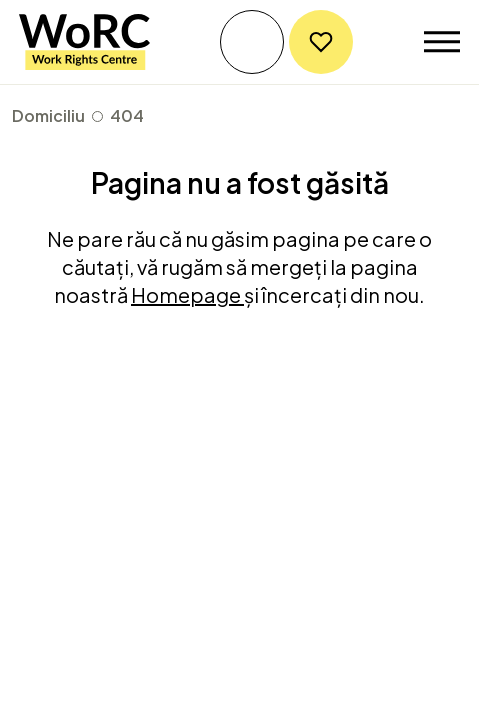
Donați (321, 42)
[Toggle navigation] (442, 42)
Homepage (187, 294)
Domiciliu (48, 115)
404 (127, 115)
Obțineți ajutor (252, 42)
